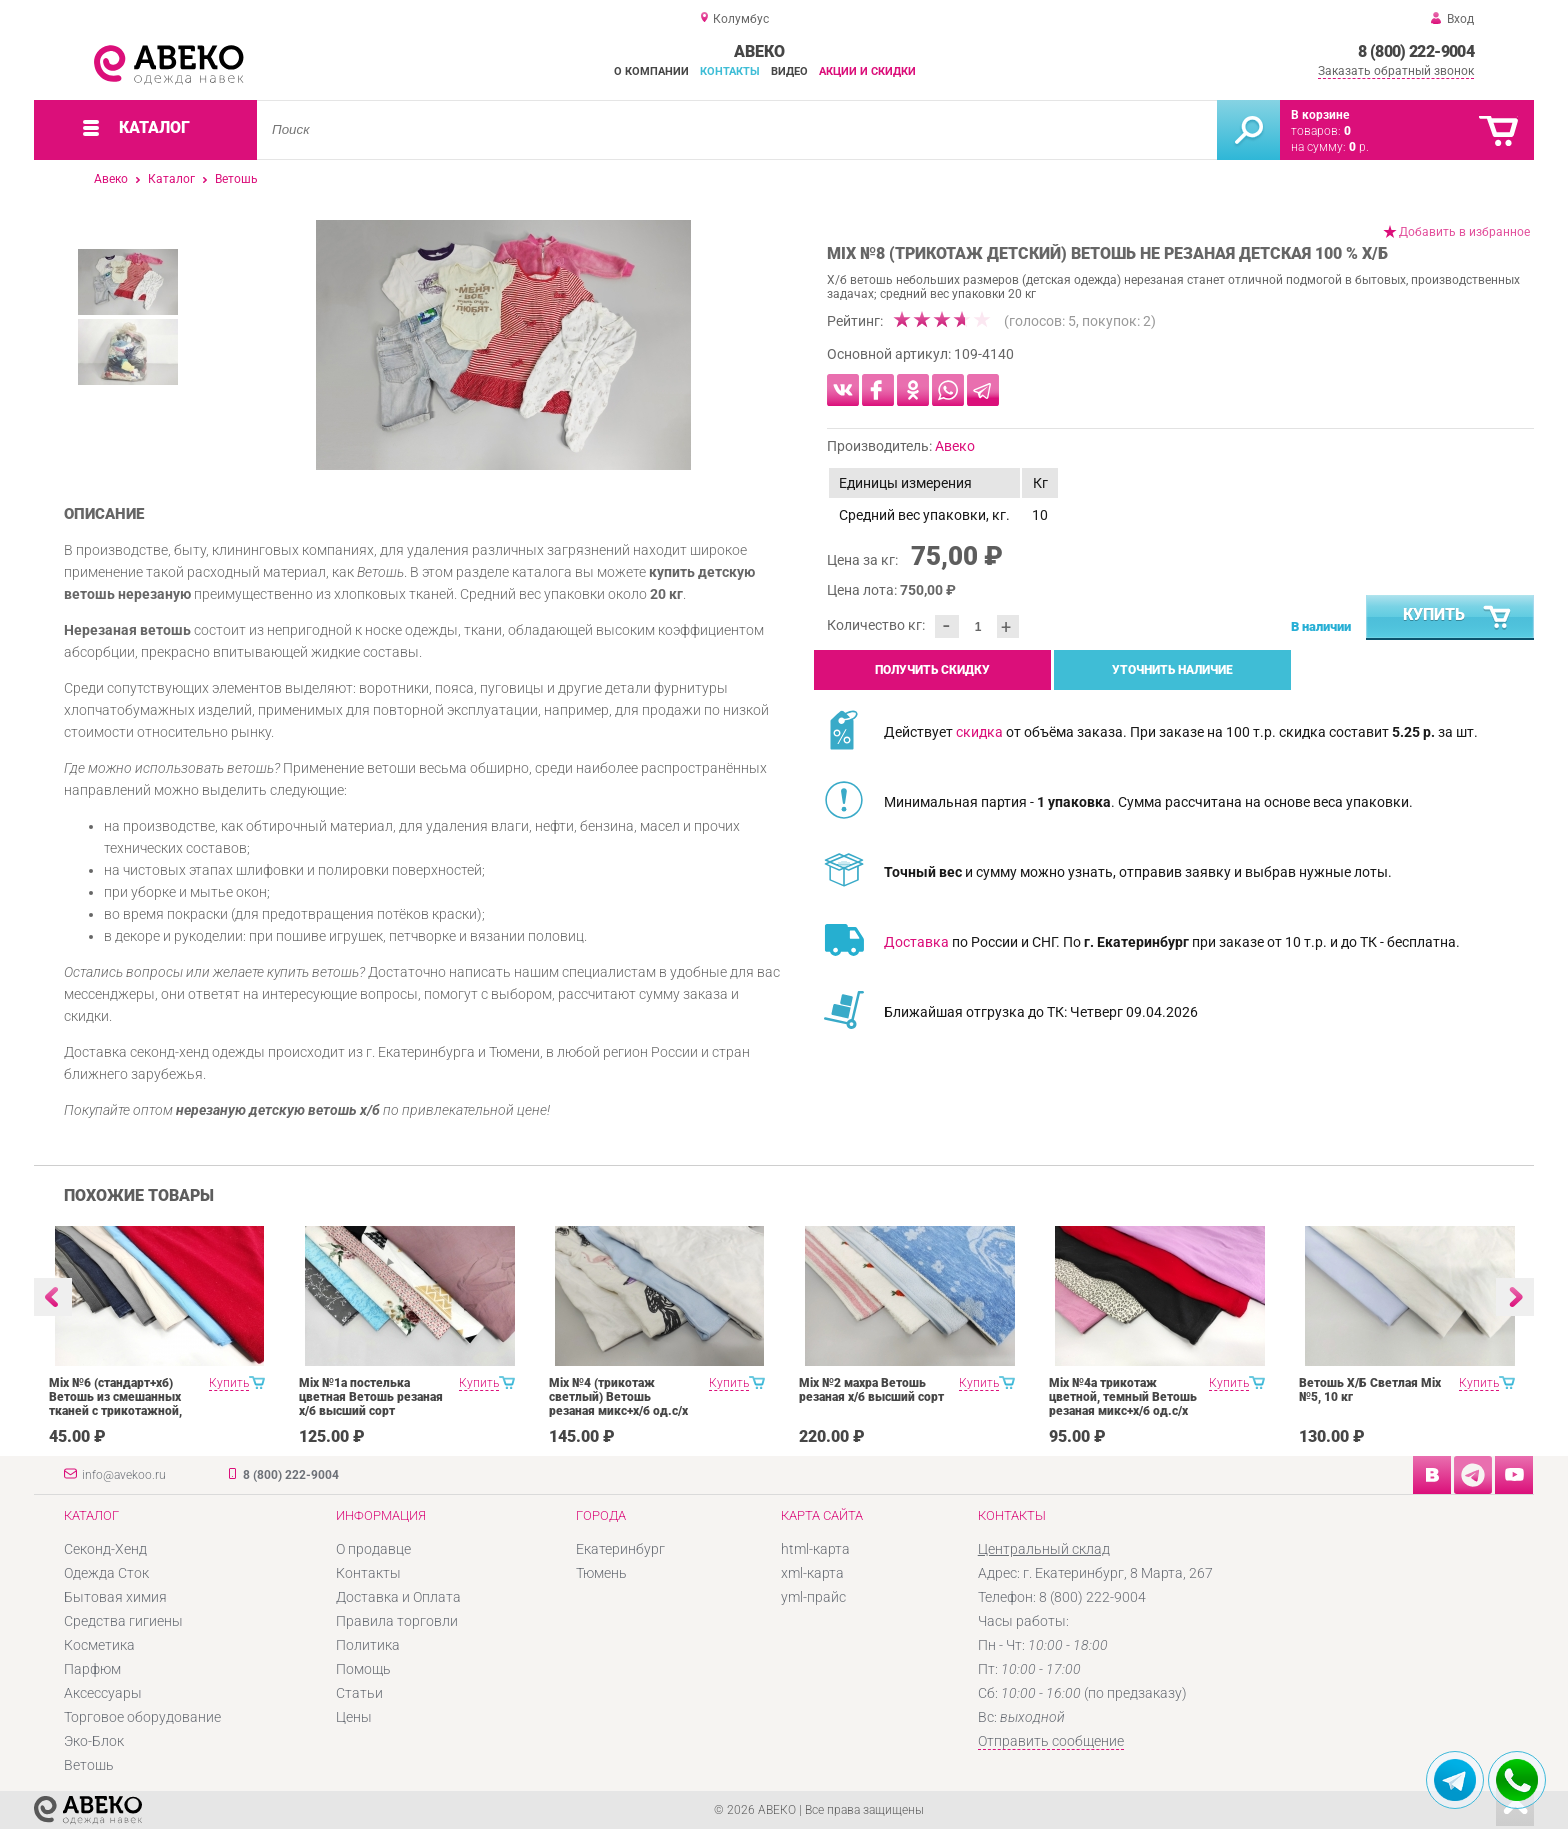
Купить (1458, 618)
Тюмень (601, 1573)
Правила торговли (397, 1621)
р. (1359, 147)
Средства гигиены (123, 1621)
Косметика (99, 1645)
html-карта (815, 1549)
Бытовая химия (115, 1597)
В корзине (1320, 115)
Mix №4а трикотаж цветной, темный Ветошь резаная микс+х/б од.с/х (1123, 1397)
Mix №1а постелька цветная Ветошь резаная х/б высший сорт (371, 1397)
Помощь (363, 1669)
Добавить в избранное (1464, 232)
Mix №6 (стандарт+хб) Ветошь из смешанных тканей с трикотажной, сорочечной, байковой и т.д (119, 1411)
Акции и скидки (867, 71)
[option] (503, 345)
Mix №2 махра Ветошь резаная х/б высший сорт (871, 1390)
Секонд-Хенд (105, 1549)
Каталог (171, 179)
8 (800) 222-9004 (1416, 51)
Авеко (111, 179)
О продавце (373, 1549)
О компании (651, 71)
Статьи (359, 1693)
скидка (979, 732)
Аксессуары (103, 1693)
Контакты (730, 71)
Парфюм (92, 1669)
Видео (789, 71)
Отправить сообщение (1051, 1741)
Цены (354, 1717)
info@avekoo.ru (124, 1475)
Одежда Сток (106, 1573)
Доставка (916, 942)
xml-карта (812, 1573)
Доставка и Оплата (398, 1597)
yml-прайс (813, 1597)
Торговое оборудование (142, 1717)
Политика (368, 1645)
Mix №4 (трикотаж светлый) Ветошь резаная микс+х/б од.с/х (618, 1397)
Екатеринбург (620, 1549)
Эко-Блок (94, 1741)
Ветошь (236, 179)
